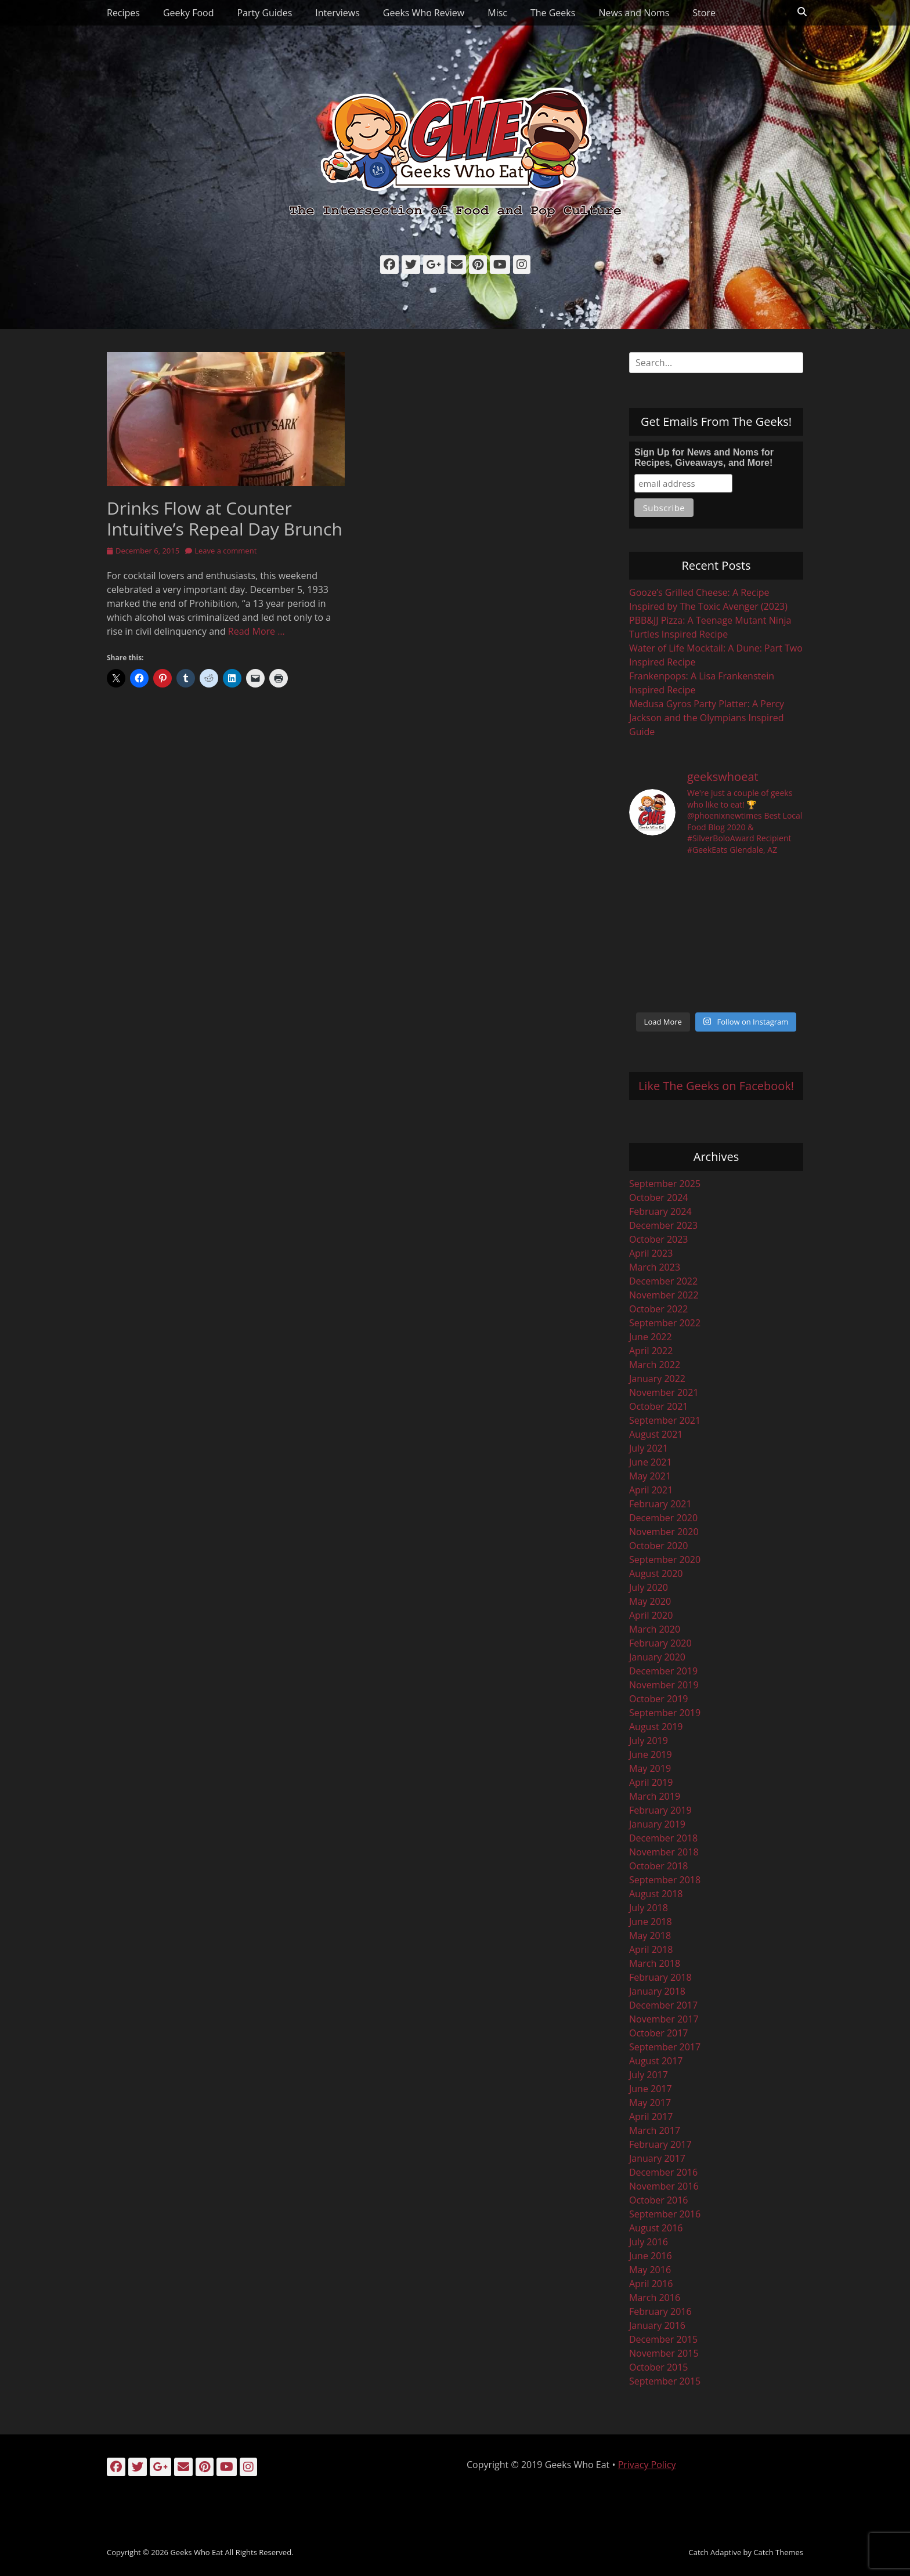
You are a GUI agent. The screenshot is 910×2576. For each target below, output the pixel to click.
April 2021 (651, 1490)
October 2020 (658, 1545)
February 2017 (660, 2144)
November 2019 (664, 1684)
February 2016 (660, 2311)
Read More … (256, 631)
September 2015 (664, 2381)
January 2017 (657, 2158)
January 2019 (657, 1824)
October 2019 (658, 1698)
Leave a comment (225, 550)
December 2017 (663, 2005)
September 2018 (664, 1879)
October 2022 (658, 1309)
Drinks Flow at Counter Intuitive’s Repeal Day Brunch (224, 518)
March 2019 (654, 1796)
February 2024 (660, 1211)
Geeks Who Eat (196, 2552)
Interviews (337, 12)
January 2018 (657, 1991)
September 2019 (664, 1712)
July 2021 (648, 1448)
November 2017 (664, 2019)
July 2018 (648, 1907)
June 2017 (650, 2088)
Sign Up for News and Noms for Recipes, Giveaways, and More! (704, 457)
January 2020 (657, 1657)
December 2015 (663, 2339)
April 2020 (651, 1615)
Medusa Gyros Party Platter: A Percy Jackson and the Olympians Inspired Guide (706, 717)
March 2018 (654, 1963)
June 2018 (650, 1921)
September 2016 (664, 2214)
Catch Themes (778, 2552)
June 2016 (650, 2255)
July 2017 (648, 2074)
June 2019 (650, 1754)
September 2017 (664, 2046)
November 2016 (664, 2186)
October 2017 (658, 2033)
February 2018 (660, 1977)
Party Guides (264, 12)
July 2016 (648, 2241)
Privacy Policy (647, 2464)
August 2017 (656, 2060)
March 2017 (654, 2130)
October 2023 (658, 1239)
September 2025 (664, 1183)
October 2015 (658, 2367)
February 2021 (660, 1503)
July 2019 (648, 1740)
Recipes (123, 12)
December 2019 (663, 1671)
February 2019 (660, 1810)
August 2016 (656, 2228)
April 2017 (651, 2116)
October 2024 (658, 1197)
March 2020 (654, 1629)
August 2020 (656, 1573)
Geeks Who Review (423, 12)
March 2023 (654, 1267)
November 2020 (664, 1531)
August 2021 (656, 1434)
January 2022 (657, 1378)
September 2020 (664, 1559)
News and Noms (633, 12)
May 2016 (650, 2269)
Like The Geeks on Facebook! (716, 1086)
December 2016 (663, 2172)
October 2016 (658, 2200)
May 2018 (650, 1935)
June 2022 (650, 1336)
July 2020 (648, 1587)
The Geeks (552, 12)
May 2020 (650, 1601)
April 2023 (651, 1253)
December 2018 (663, 1838)
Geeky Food (188, 12)
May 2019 (650, 1768)
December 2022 (663, 1281)
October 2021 (658, 1406)
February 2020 (660, 1643)
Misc (497, 12)
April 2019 (651, 1782)
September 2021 (664, 1420)
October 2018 (658, 1865)
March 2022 (654, 1364)
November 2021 (664, 1392)
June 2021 (650, 1462)
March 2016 (654, 2297)
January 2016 (657, 2325)
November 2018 (664, 1852)
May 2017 (650, 2102)
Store (704, 12)
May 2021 (650, 1476)
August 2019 (656, 1726)
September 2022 (664, 1322)
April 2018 (651, 1949)
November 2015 (664, 2353)
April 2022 (651, 1350)
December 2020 (663, 1517)
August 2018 (656, 1893)
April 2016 (651, 2283)
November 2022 (664, 1295)
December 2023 (663, 1225)
